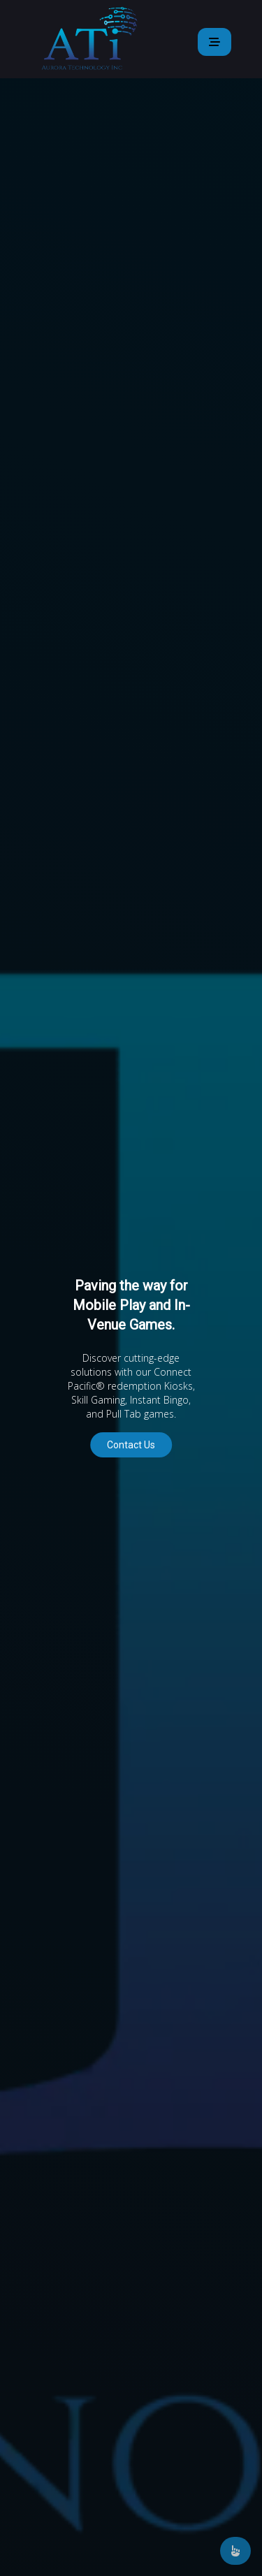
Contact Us (131, 1444)
